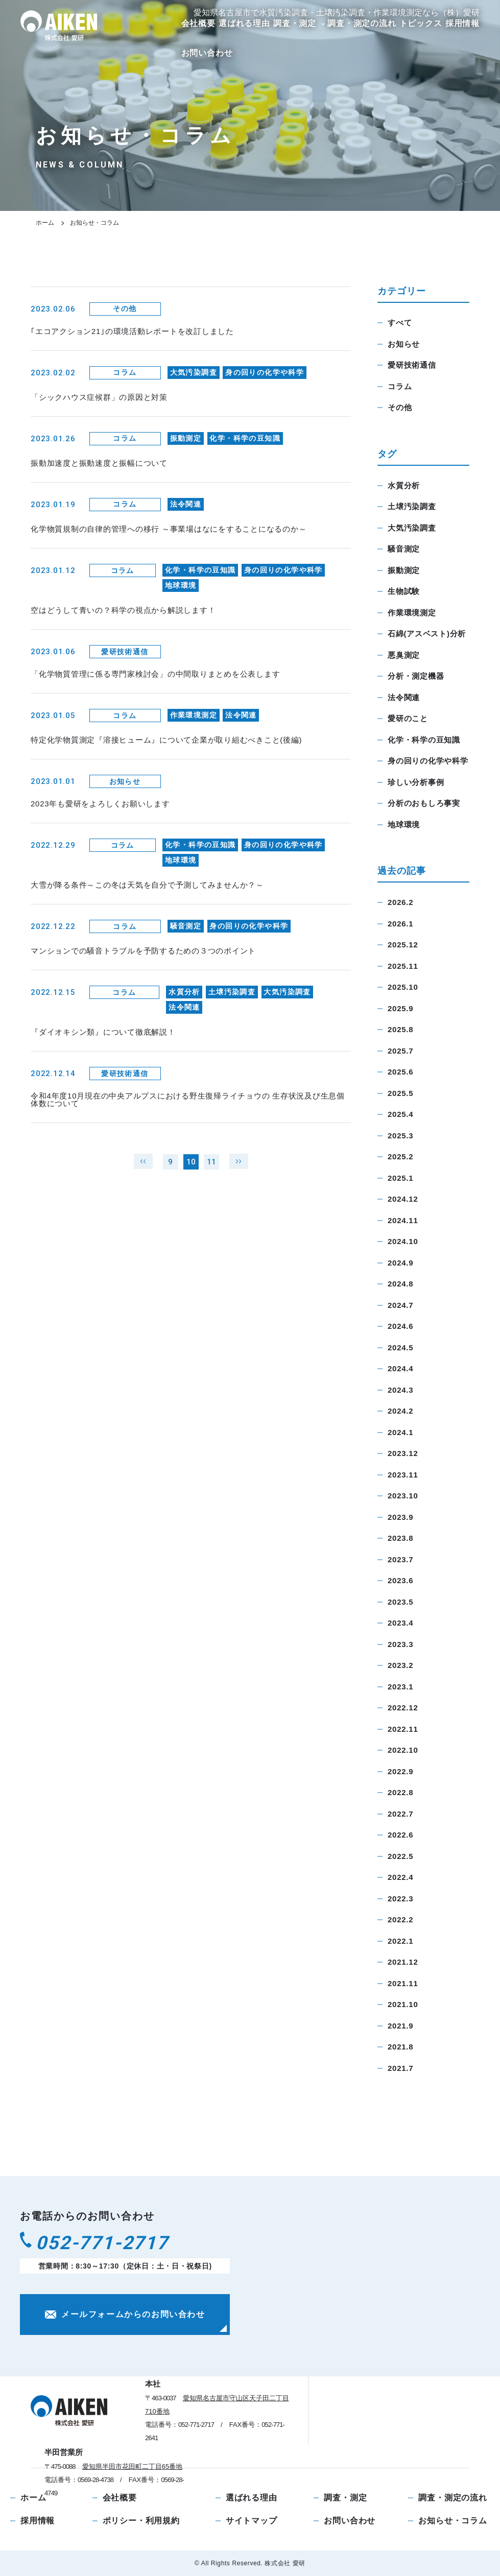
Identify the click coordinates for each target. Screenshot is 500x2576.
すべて (400, 322)
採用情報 (462, 23)
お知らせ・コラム (452, 2521)
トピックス (420, 23)
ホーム (45, 222)
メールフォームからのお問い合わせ (125, 2320)
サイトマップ (251, 2521)
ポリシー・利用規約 (141, 2521)
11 (211, 1173)
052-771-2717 (116, 2245)
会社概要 (198, 23)
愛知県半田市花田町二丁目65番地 (132, 2466)
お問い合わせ (207, 53)
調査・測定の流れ (361, 23)
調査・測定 (294, 23)
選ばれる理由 (244, 23)
